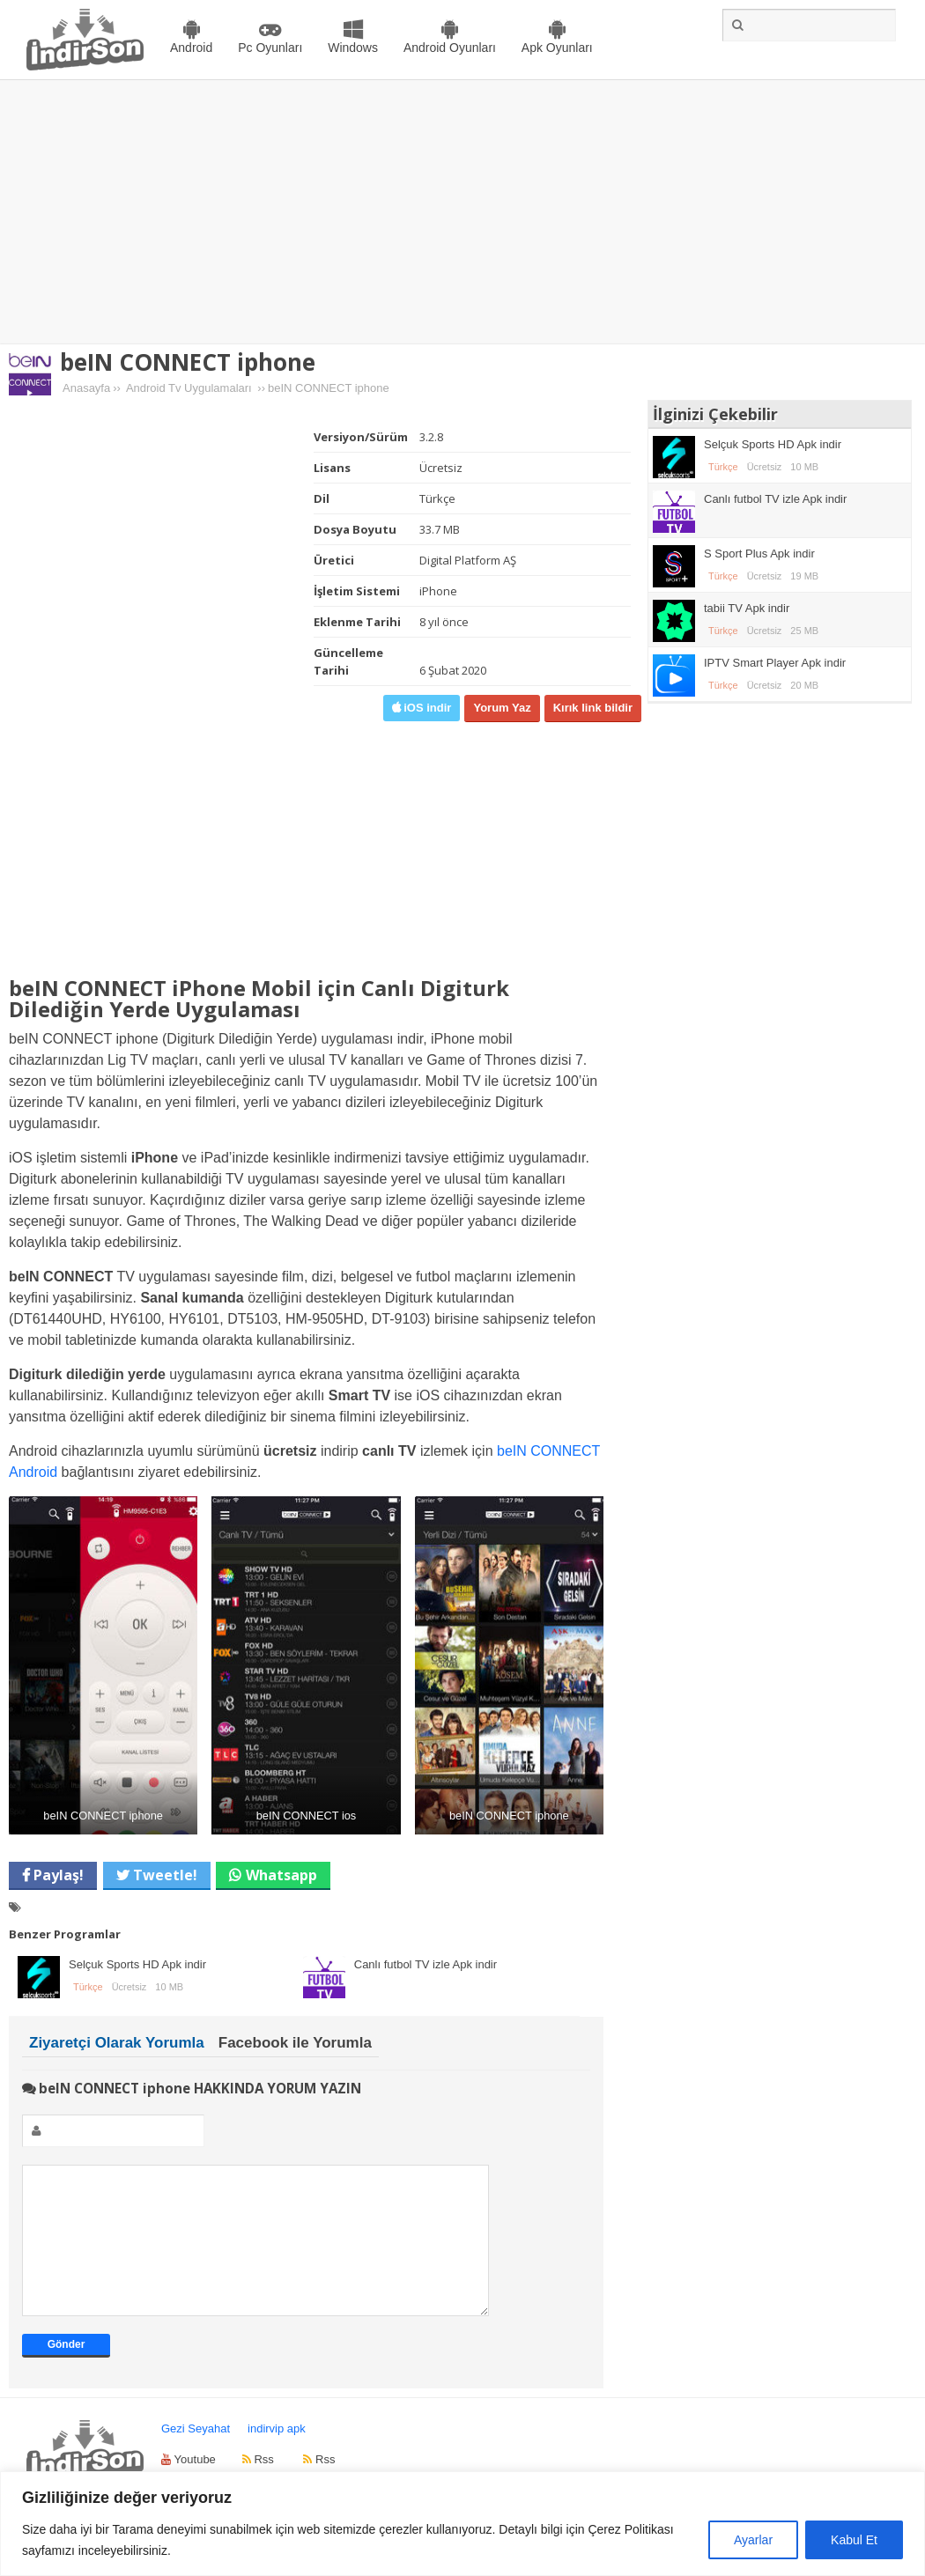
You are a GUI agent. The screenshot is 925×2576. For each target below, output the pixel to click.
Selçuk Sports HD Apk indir (137, 1964)
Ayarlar (753, 2540)
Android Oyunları (449, 48)
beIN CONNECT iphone (187, 362)
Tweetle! (163, 1875)
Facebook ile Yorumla (295, 2042)
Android (191, 48)
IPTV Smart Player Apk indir (775, 662)
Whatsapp (281, 1875)
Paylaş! (57, 1875)
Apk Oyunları (557, 48)
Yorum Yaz (501, 707)
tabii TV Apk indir (746, 608)
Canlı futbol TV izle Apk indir (425, 1964)
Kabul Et (854, 2540)
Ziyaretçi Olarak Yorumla (116, 2042)
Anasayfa (86, 388)
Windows (353, 48)
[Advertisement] (462, 212)
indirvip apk (277, 2455)
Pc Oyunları (270, 48)
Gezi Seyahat (195, 2455)
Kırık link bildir (593, 707)
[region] (462, 2523)
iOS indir (426, 707)
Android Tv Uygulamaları (189, 388)
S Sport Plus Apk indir (759, 553)
